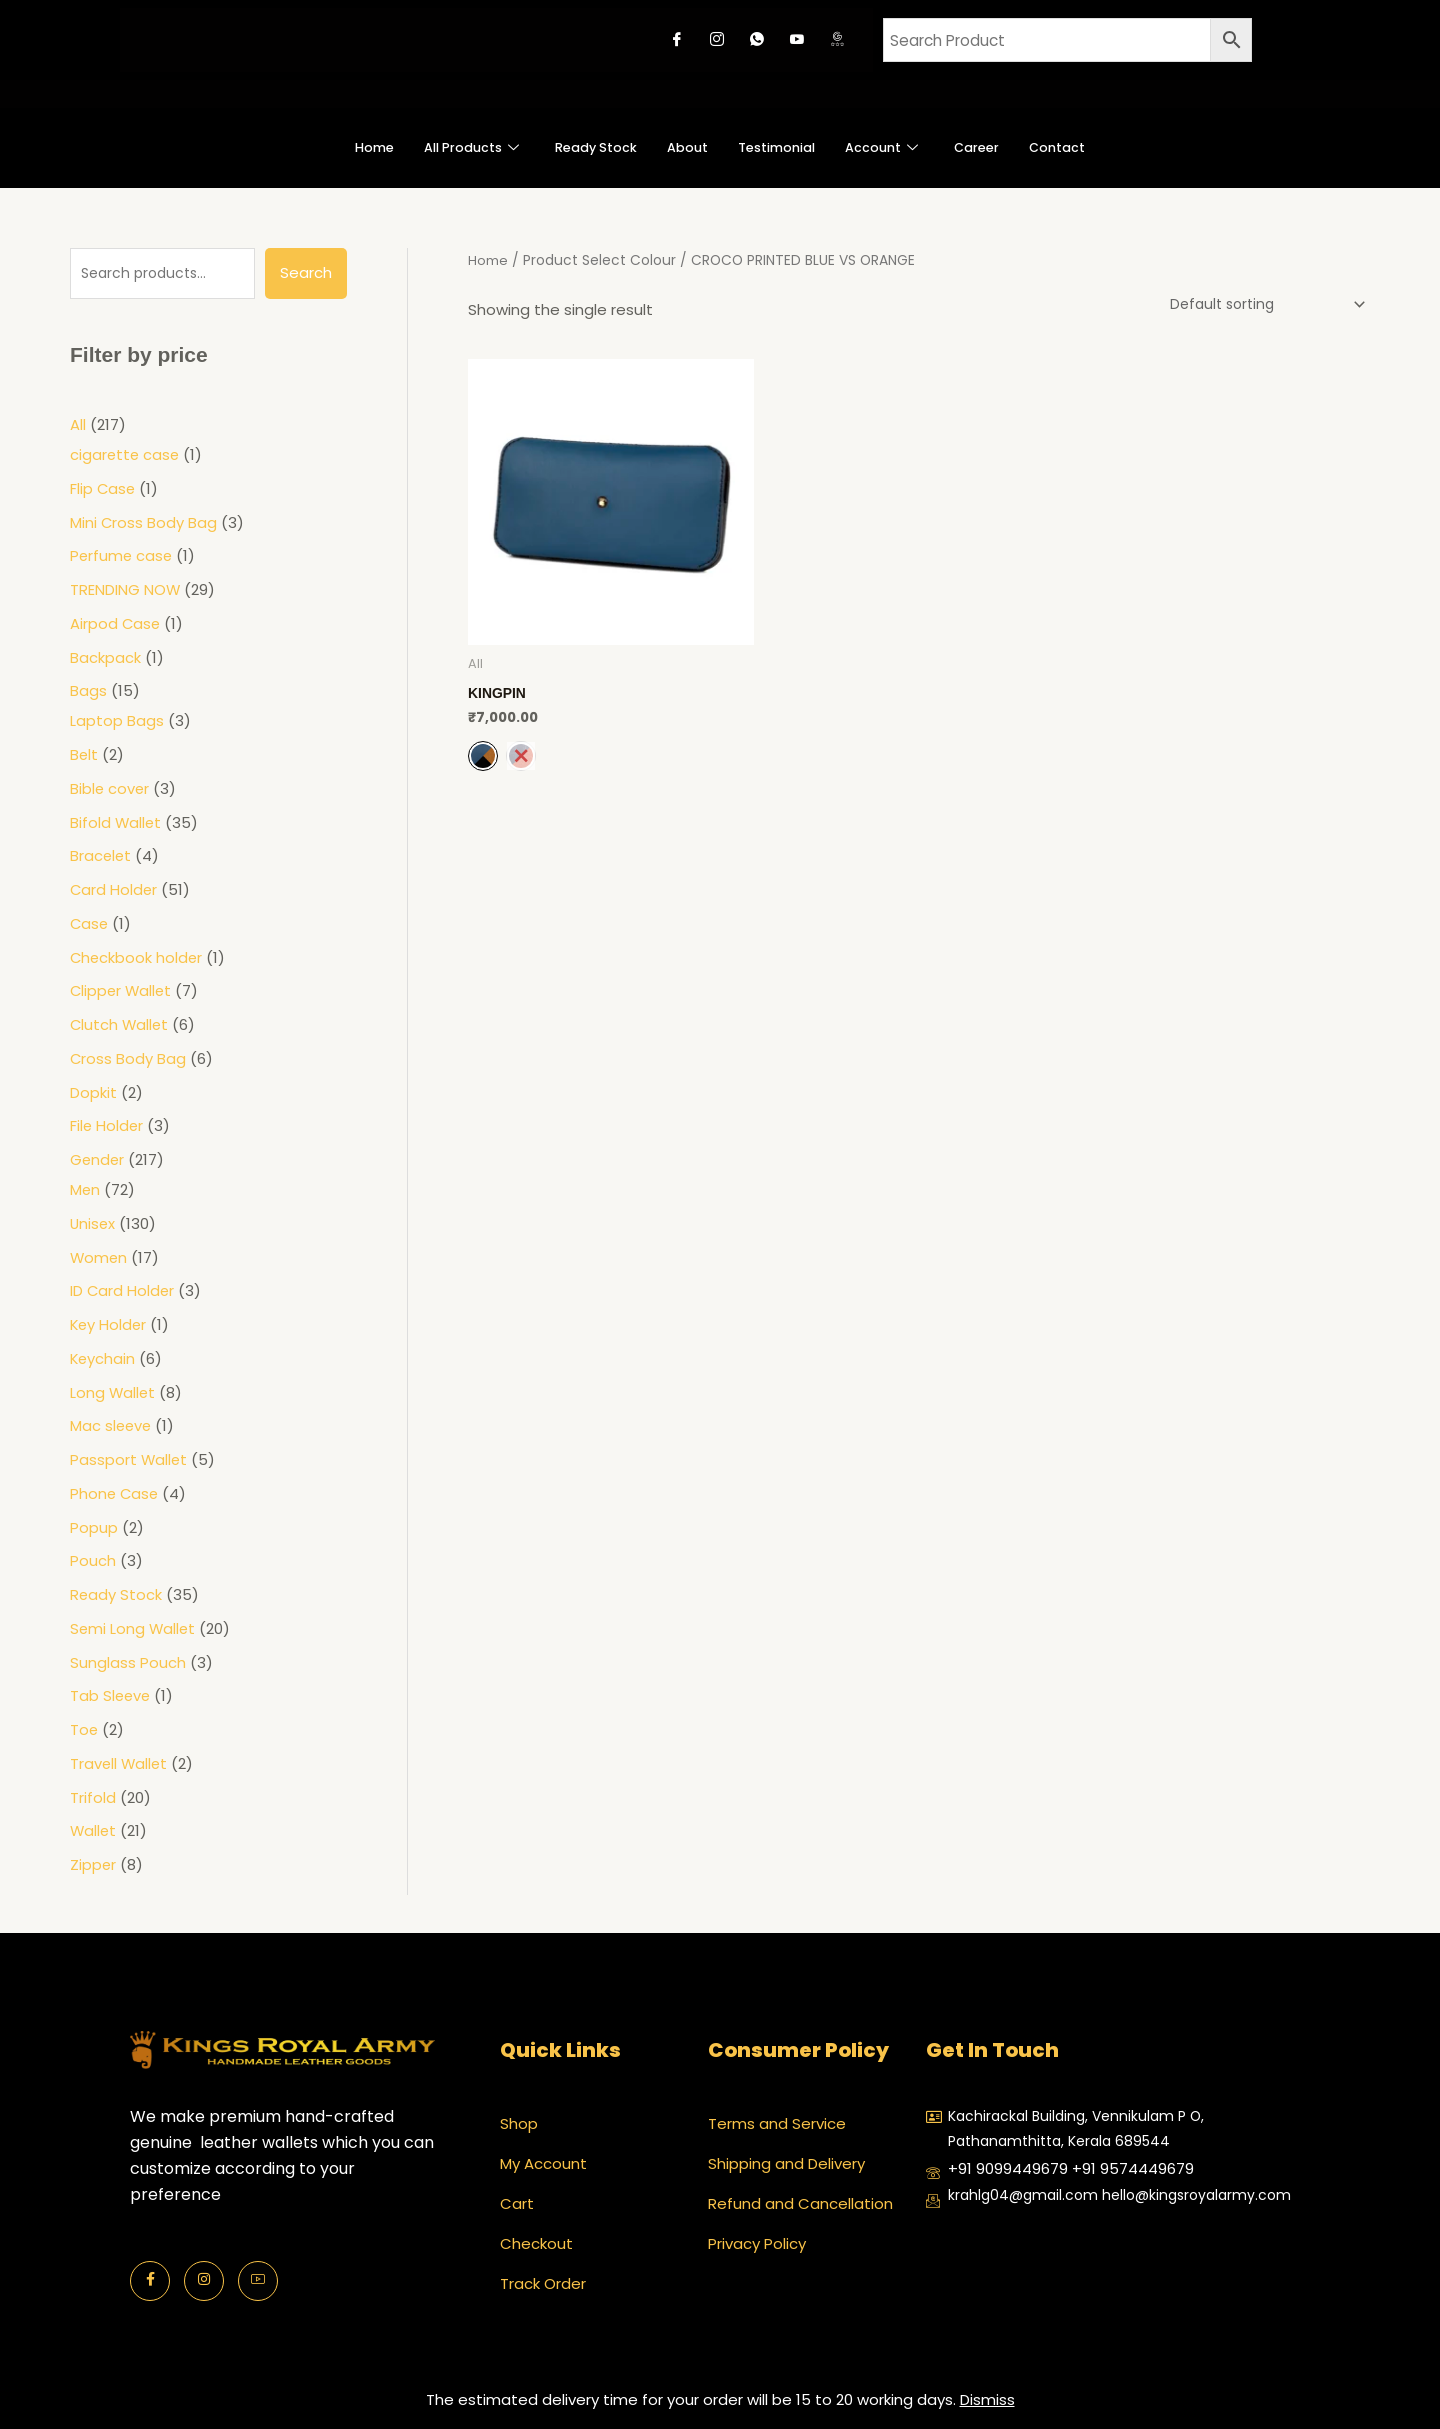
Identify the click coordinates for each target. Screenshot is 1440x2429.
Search (306, 272)
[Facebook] (677, 40)
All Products (443, 147)
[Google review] (837, 40)
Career (1004, 147)
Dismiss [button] (987, 2399)
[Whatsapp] (757, 40)
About (683, 147)
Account (901, 147)
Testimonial (783, 147)
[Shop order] (1257, 305)
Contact (1094, 147)
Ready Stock (582, 147)
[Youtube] (797, 40)
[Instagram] (717, 40)
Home (335, 147)
